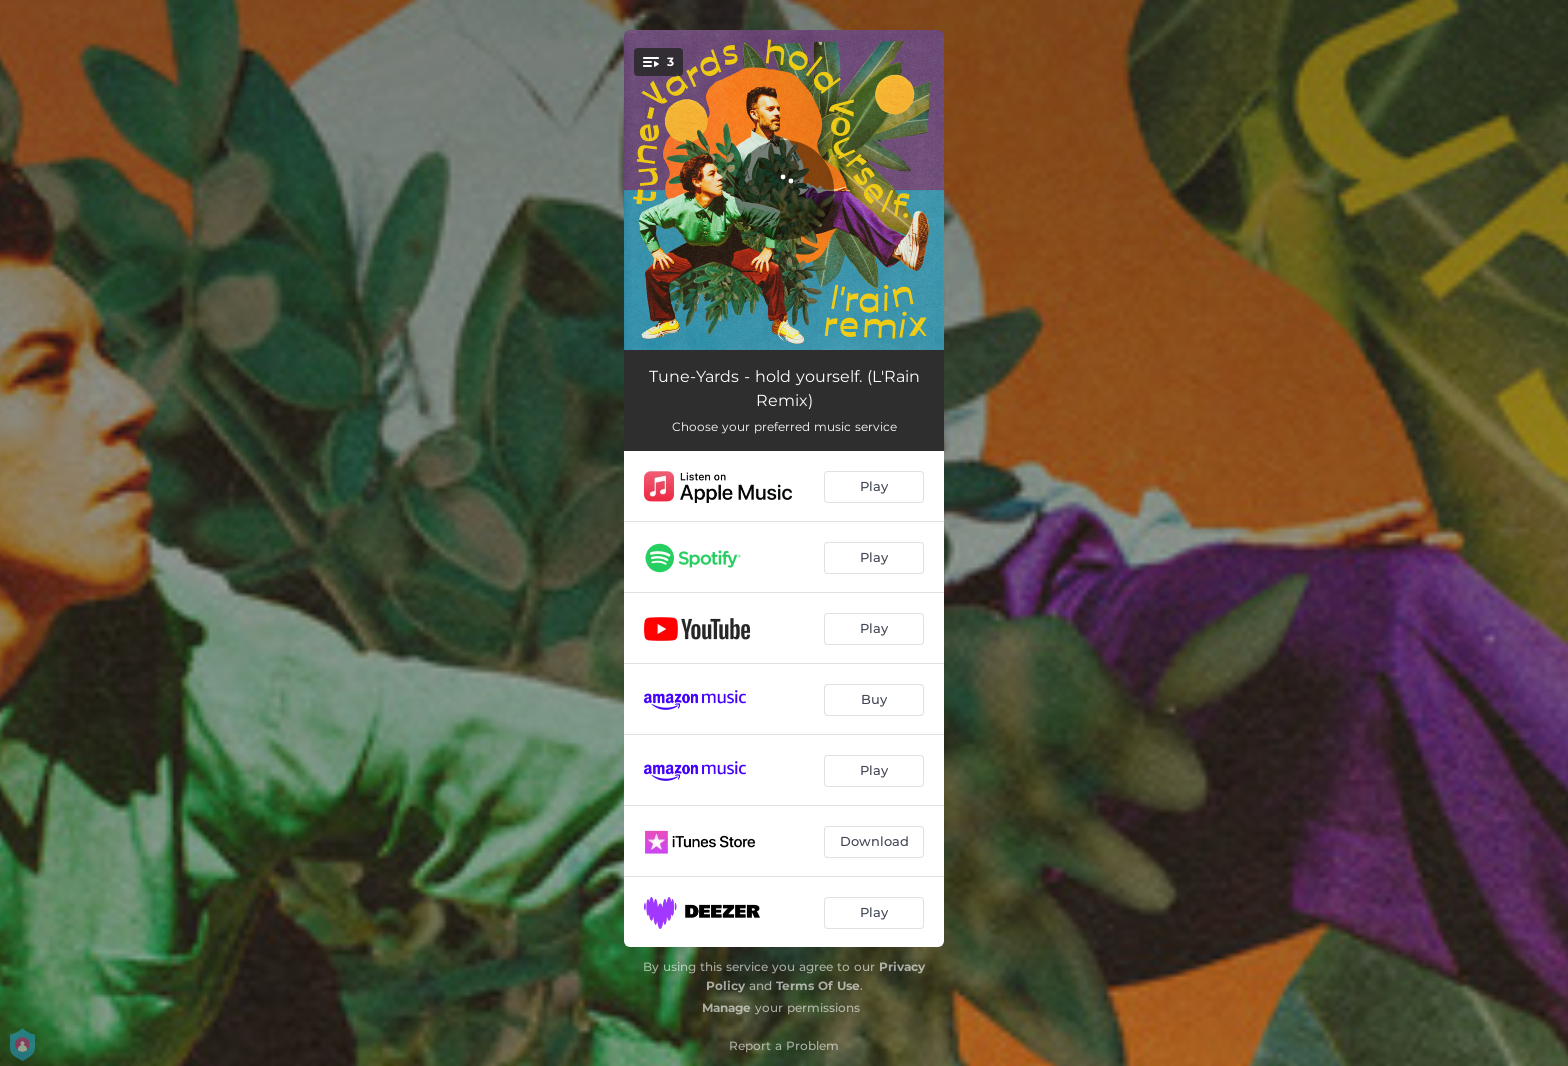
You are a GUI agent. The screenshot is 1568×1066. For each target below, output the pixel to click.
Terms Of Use (818, 985)
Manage (726, 1007)
